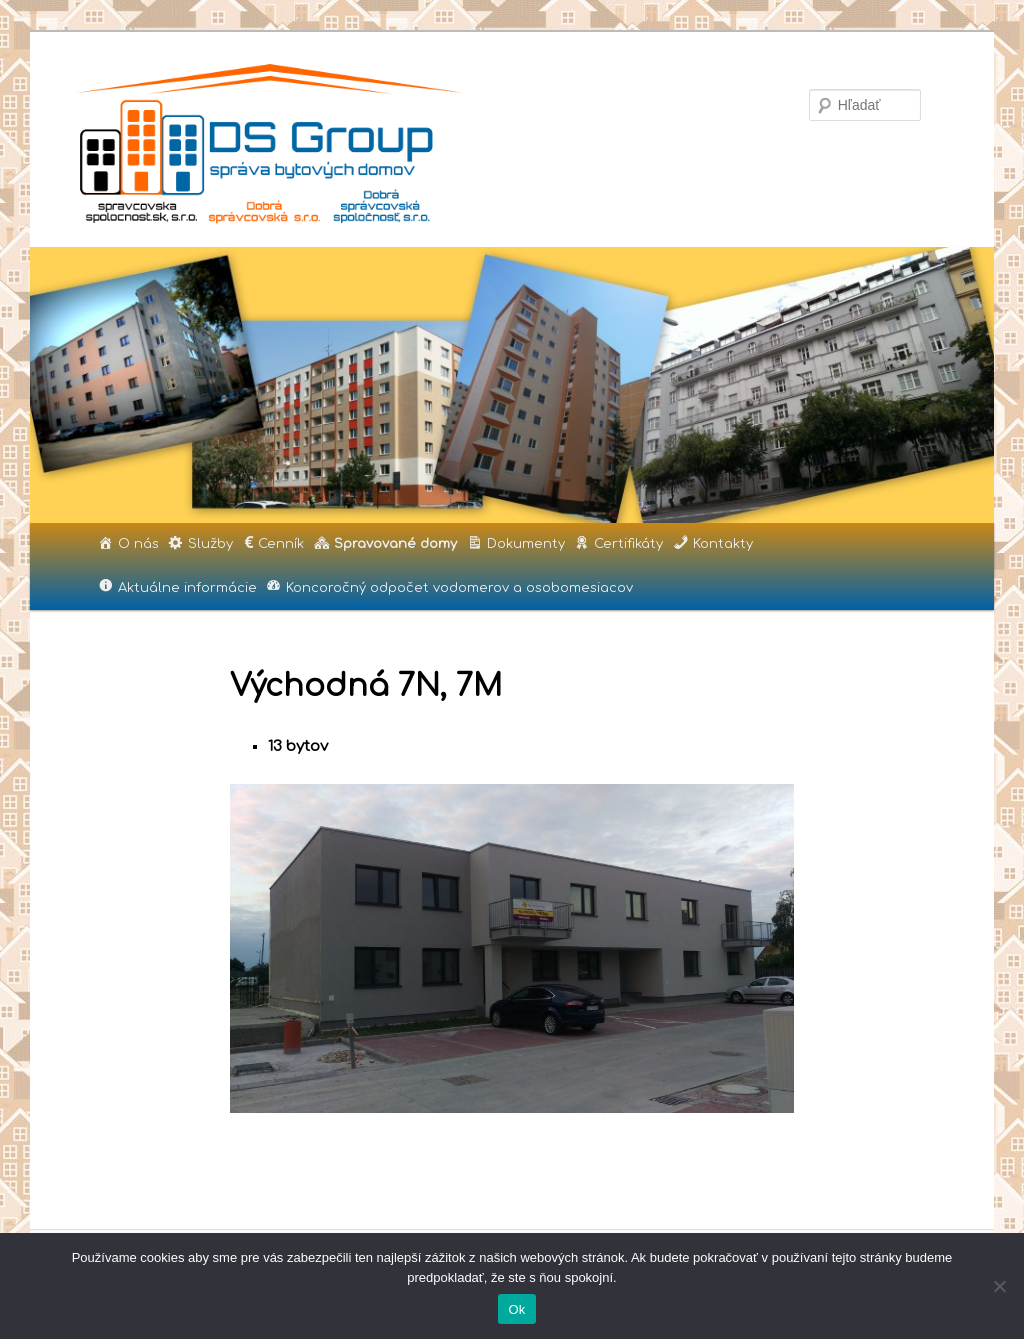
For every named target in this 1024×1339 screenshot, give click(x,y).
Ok (516, 1309)
